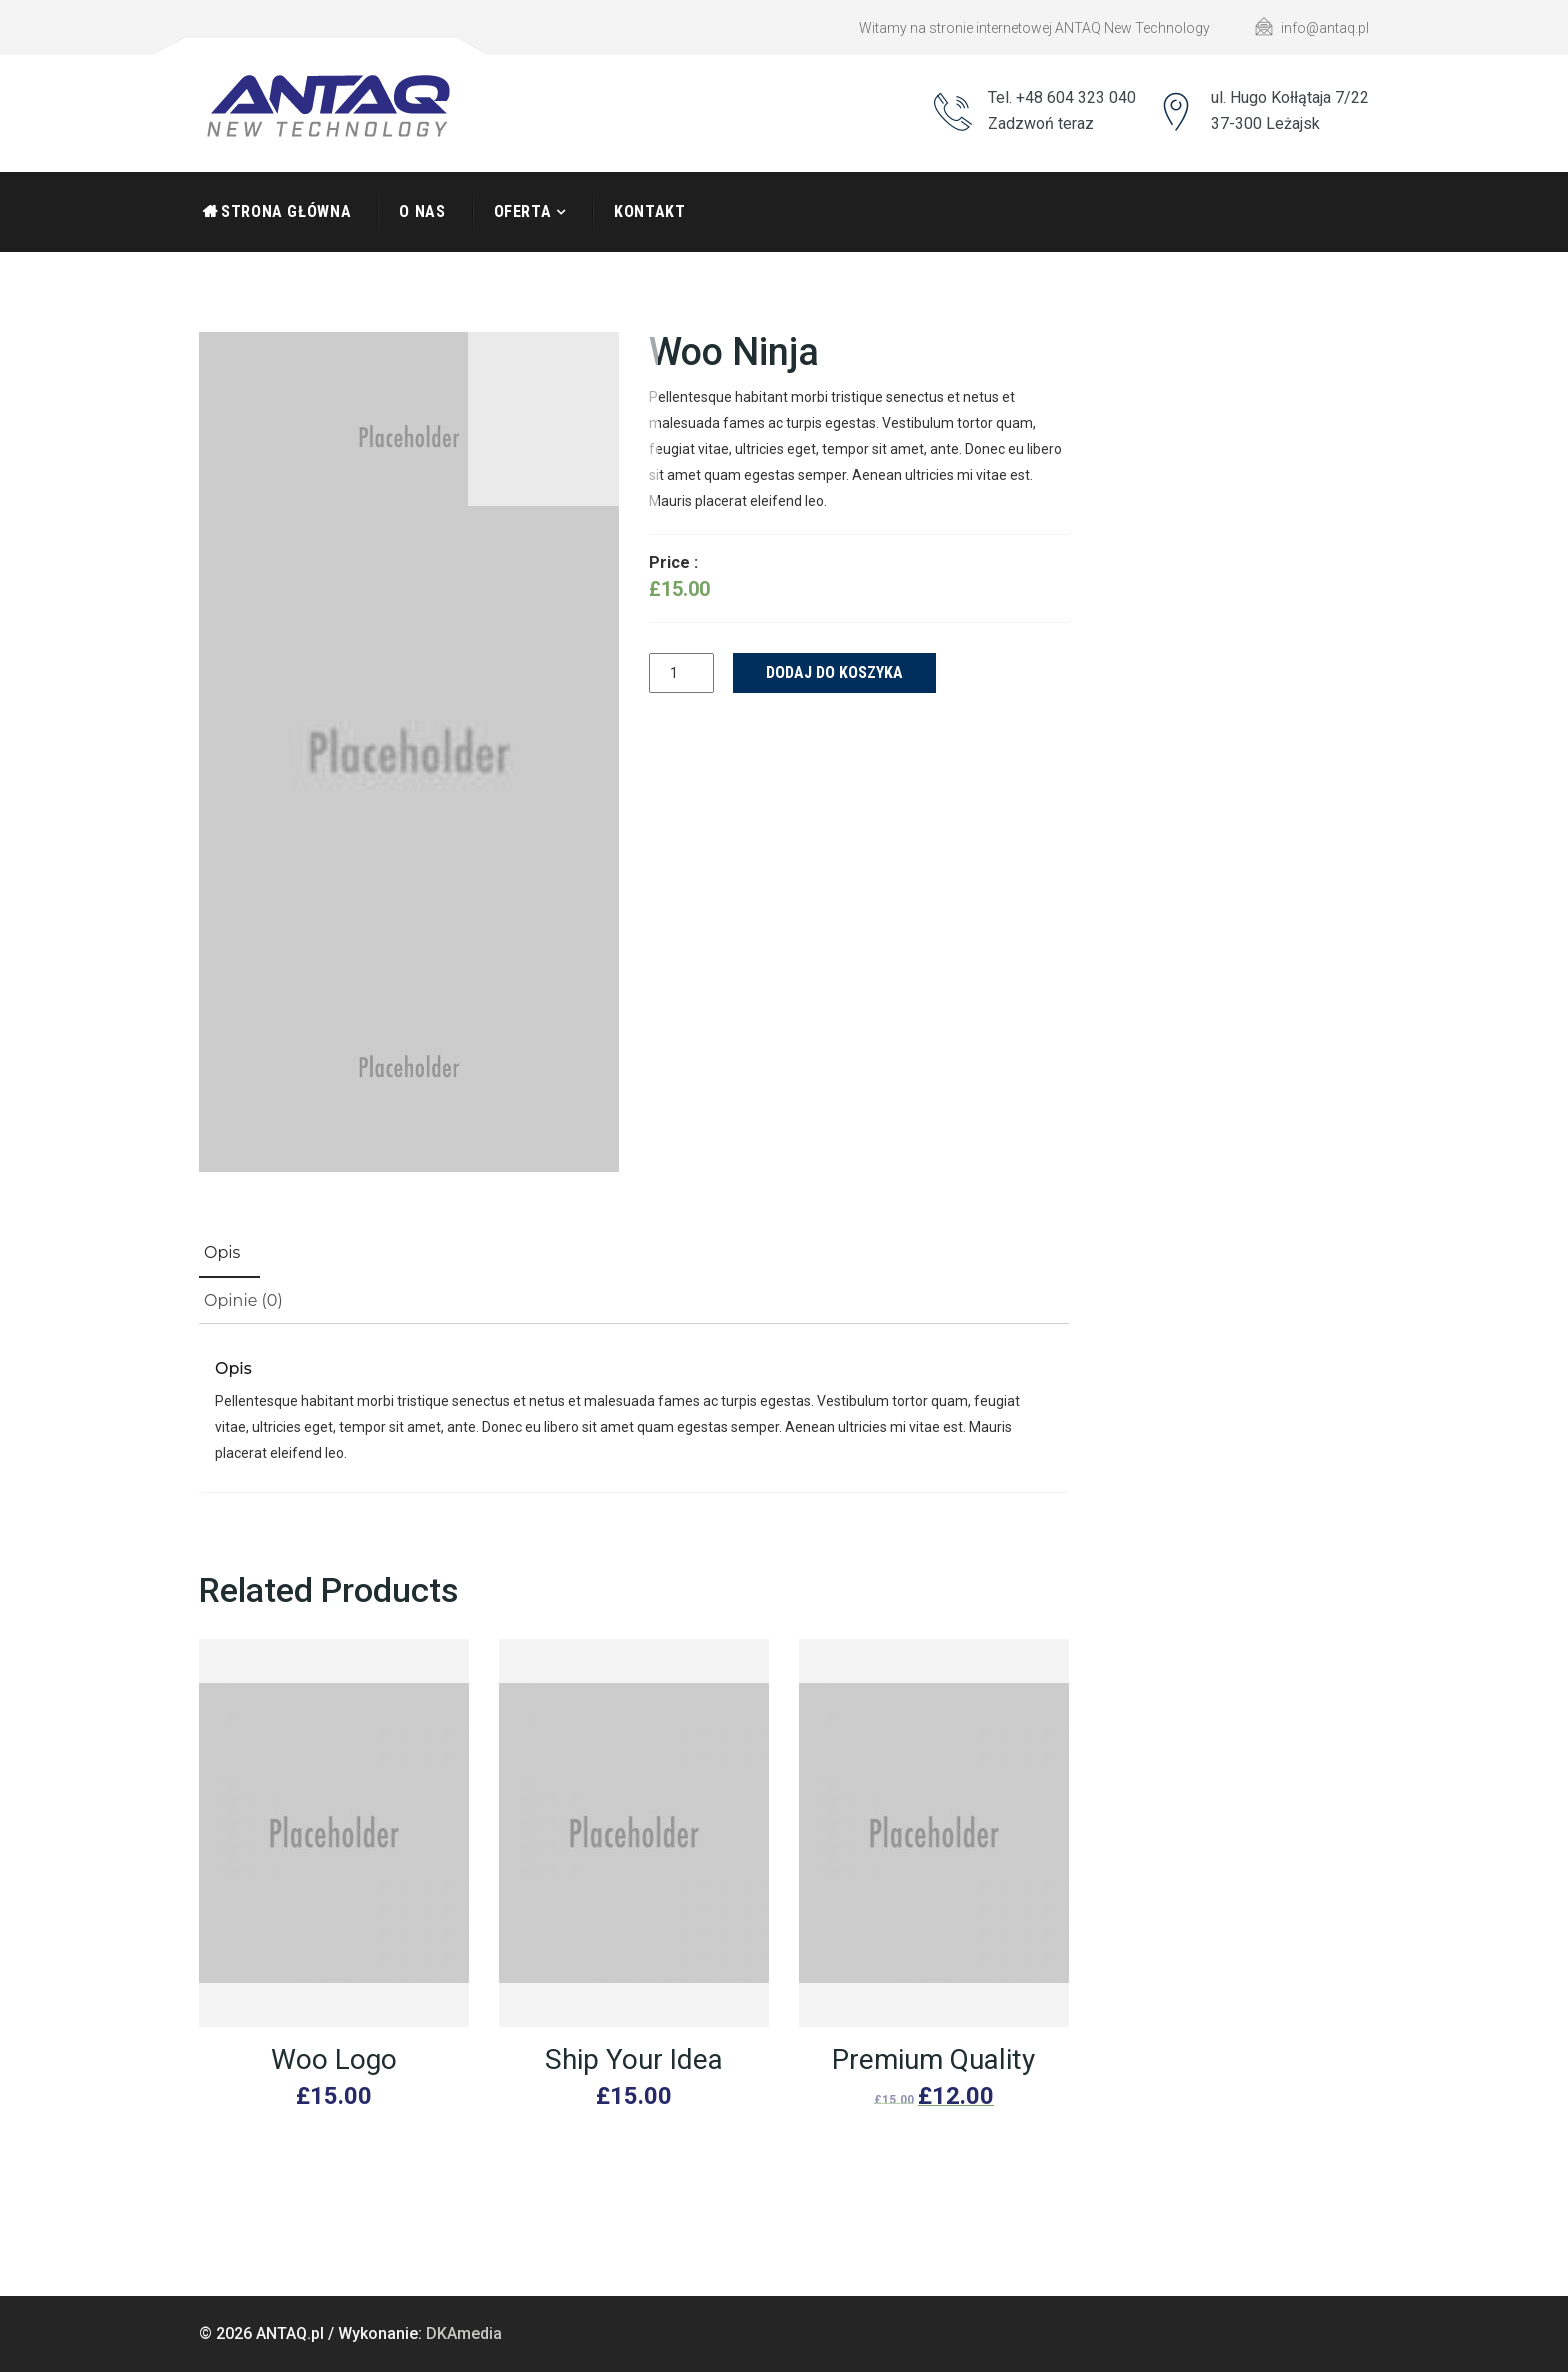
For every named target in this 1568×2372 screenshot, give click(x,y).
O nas (422, 211)
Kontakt (649, 211)
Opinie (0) (243, 1300)
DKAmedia (464, 2333)
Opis (222, 1252)
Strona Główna (286, 211)
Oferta (523, 211)
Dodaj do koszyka (834, 672)
